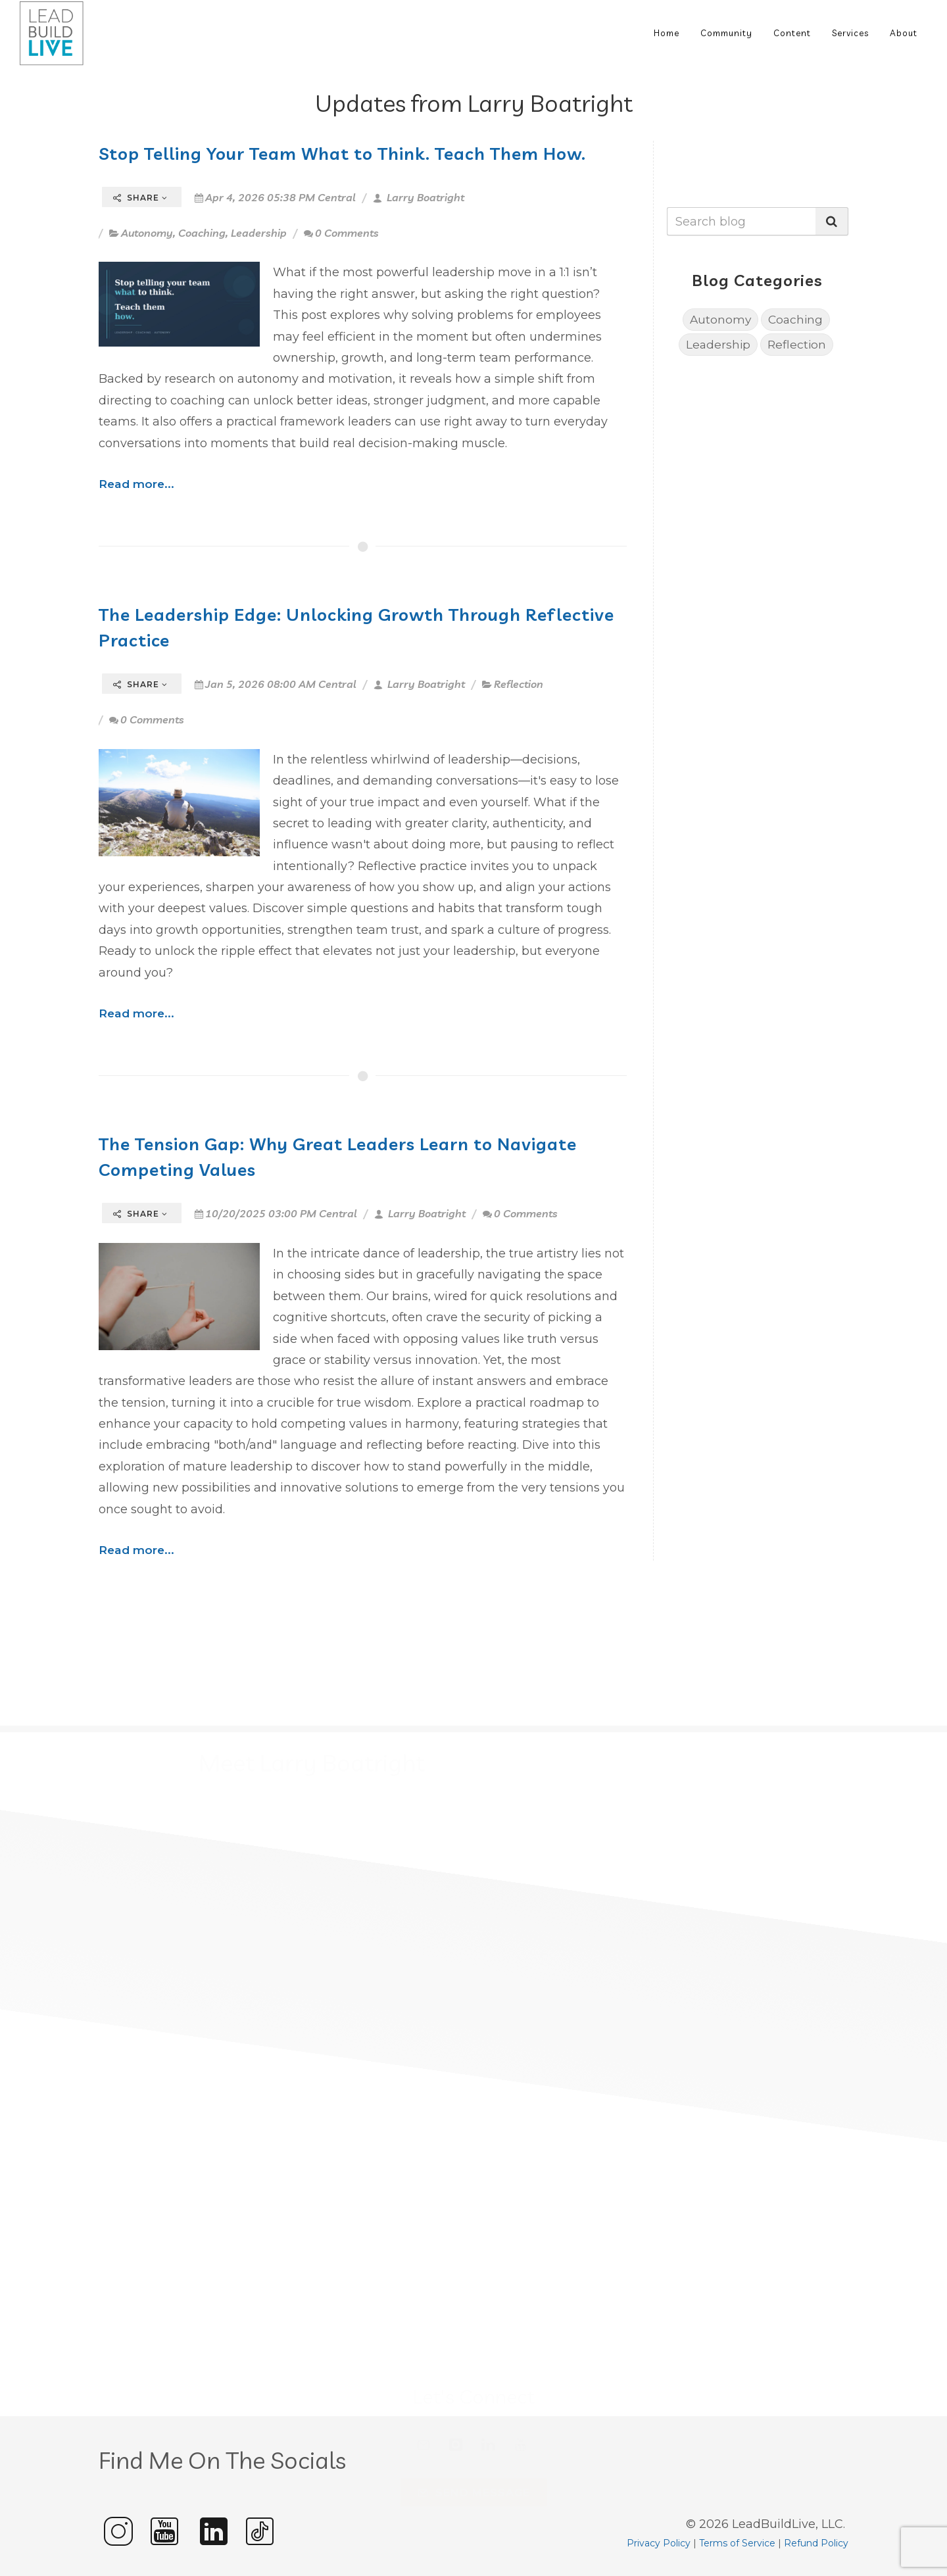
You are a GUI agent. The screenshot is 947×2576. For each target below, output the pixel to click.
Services (850, 33)
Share (140, 198)
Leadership (259, 232)
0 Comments (341, 232)
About (903, 33)
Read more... (136, 484)
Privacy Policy (659, 2543)
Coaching (202, 232)
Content (792, 33)
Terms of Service (737, 2543)
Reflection (518, 684)
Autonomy (147, 232)
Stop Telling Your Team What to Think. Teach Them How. (342, 153)
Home (666, 33)
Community (726, 33)
